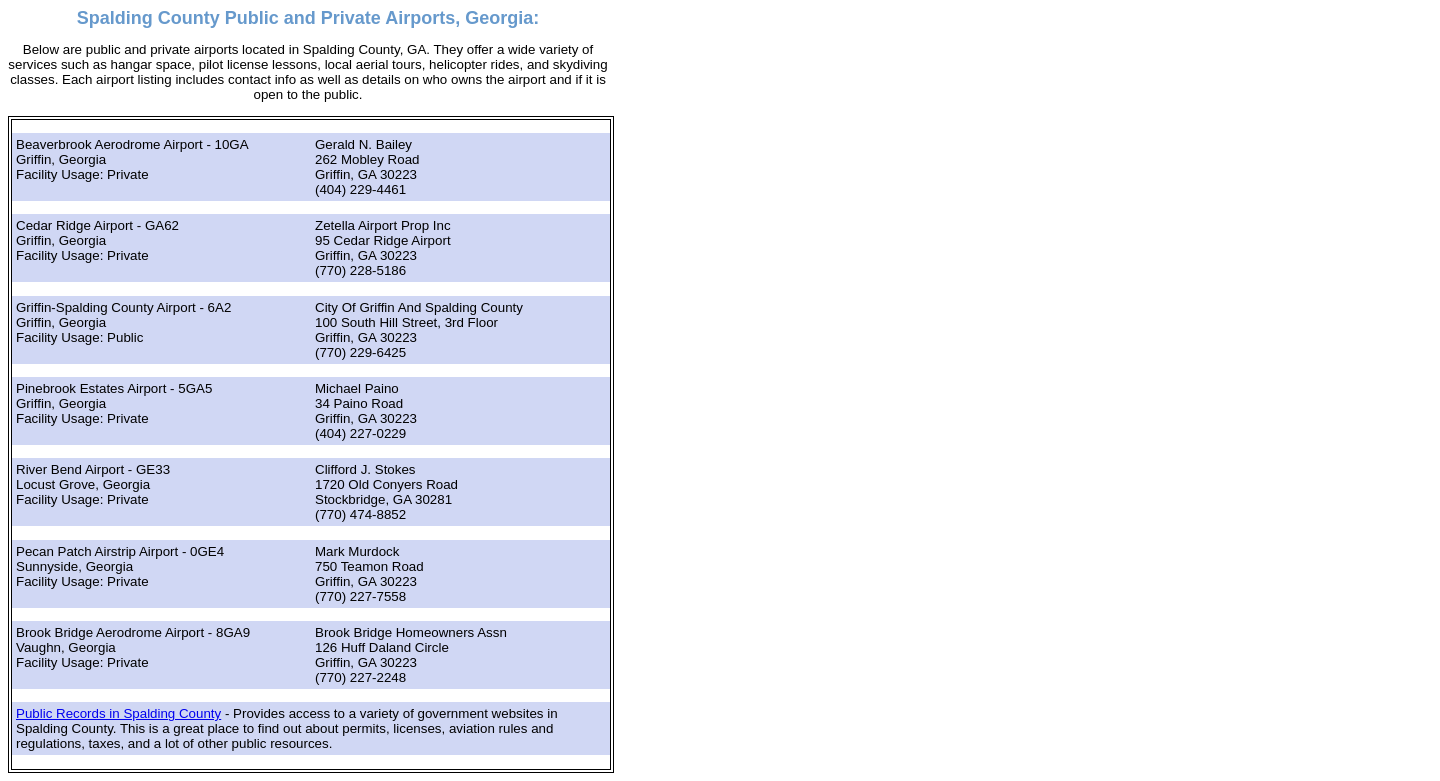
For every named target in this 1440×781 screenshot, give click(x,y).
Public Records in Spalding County (118, 713)
